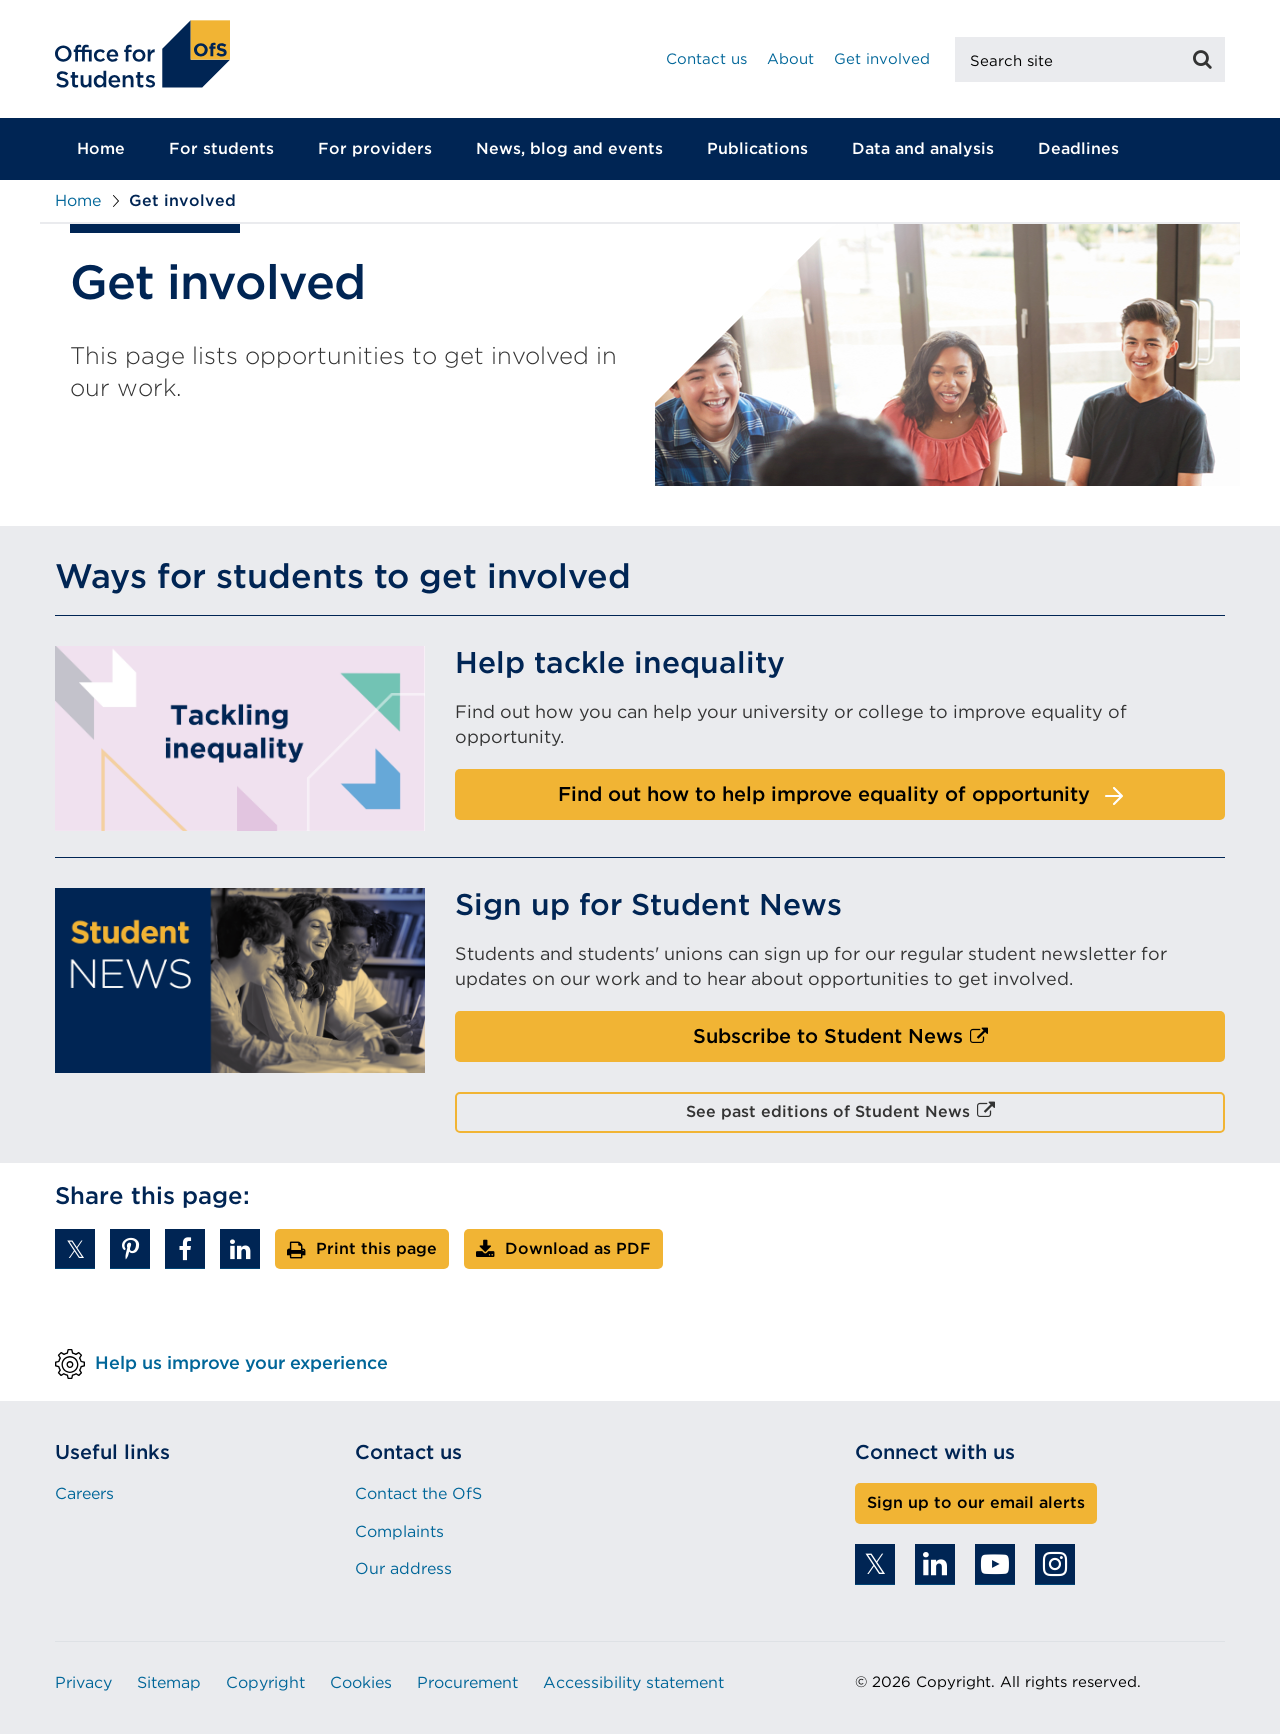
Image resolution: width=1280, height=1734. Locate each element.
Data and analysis (923, 148)
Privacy (83, 1682)
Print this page (376, 1248)
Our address (403, 1568)
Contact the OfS (418, 1493)
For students (221, 148)
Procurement (467, 1682)
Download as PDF (578, 1248)
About (790, 59)
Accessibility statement (633, 1682)
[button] (75, 1249)
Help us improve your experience (241, 1362)
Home (101, 148)
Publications (757, 148)
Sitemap (169, 1682)
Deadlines (1078, 148)
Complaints (399, 1531)
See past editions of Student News (863, 1116)
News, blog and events (569, 148)
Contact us (706, 59)
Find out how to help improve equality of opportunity (824, 794)
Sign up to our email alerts (976, 1502)
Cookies (361, 1682)
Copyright (265, 1682)
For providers (375, 148)
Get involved (882, 59)
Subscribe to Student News (871, 1042)
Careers (84, 1493)
